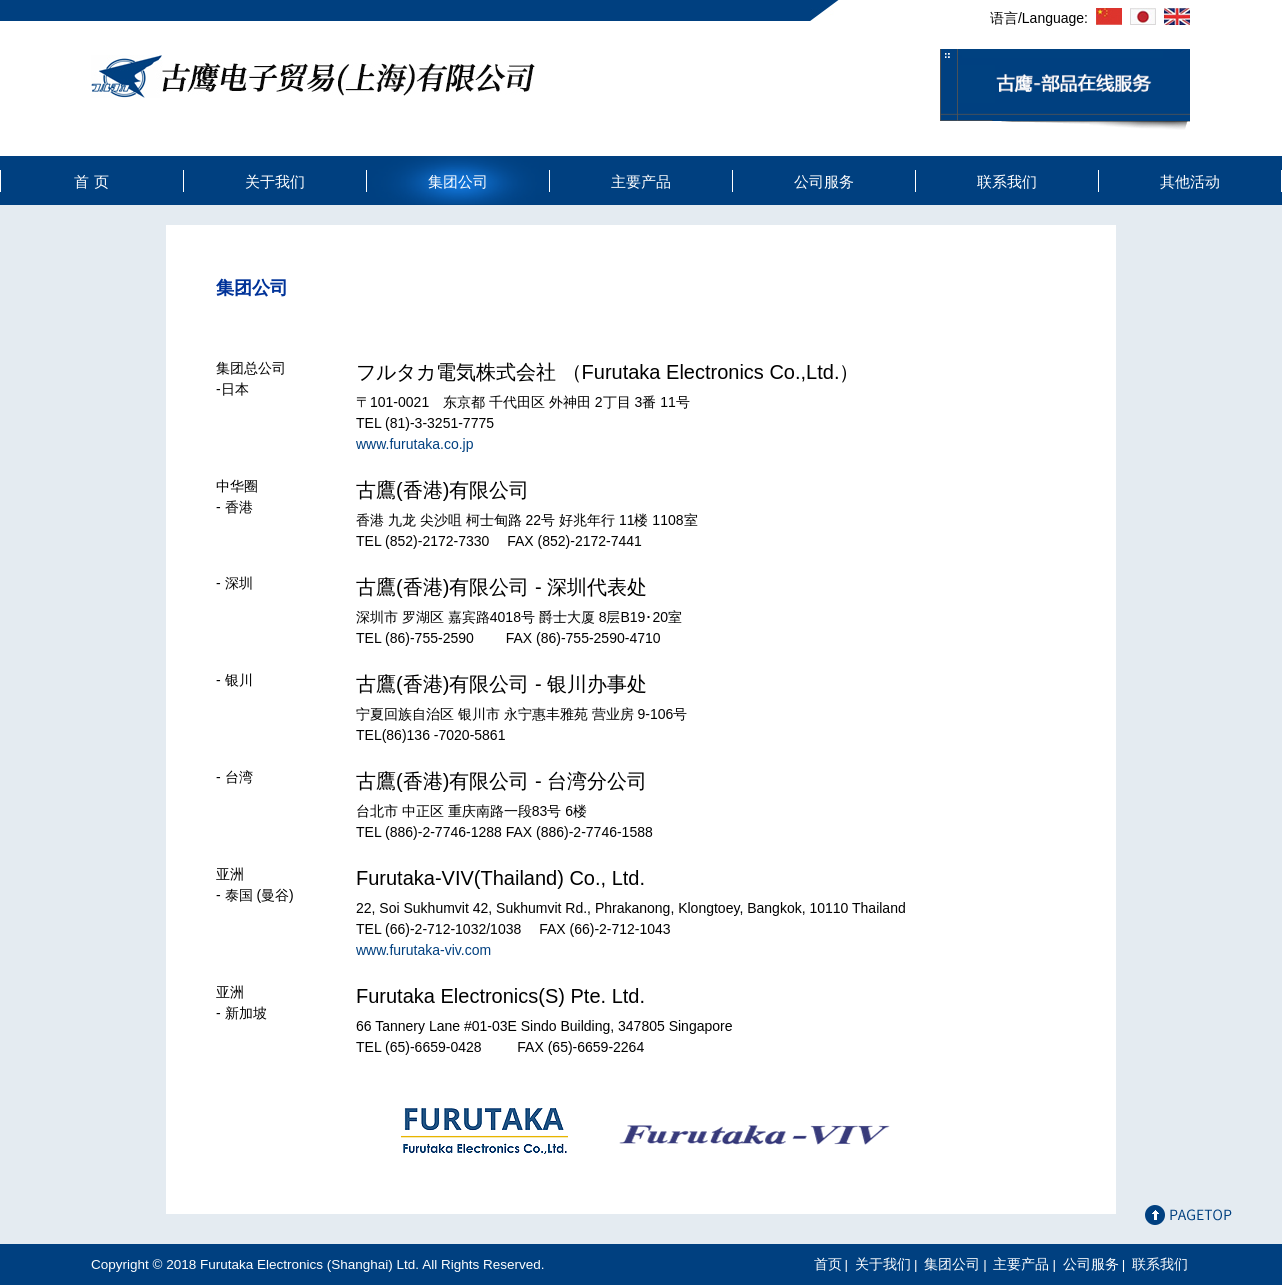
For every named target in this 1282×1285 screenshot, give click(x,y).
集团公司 (458, 181)
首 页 (91, 181)
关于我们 (275, 181)
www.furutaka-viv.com (423, 950)
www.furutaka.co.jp (415, 444)
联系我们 (1007, 181)
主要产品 (641, 181)
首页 (828, 1264)
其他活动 (1190, 181)
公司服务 (824, 181)
